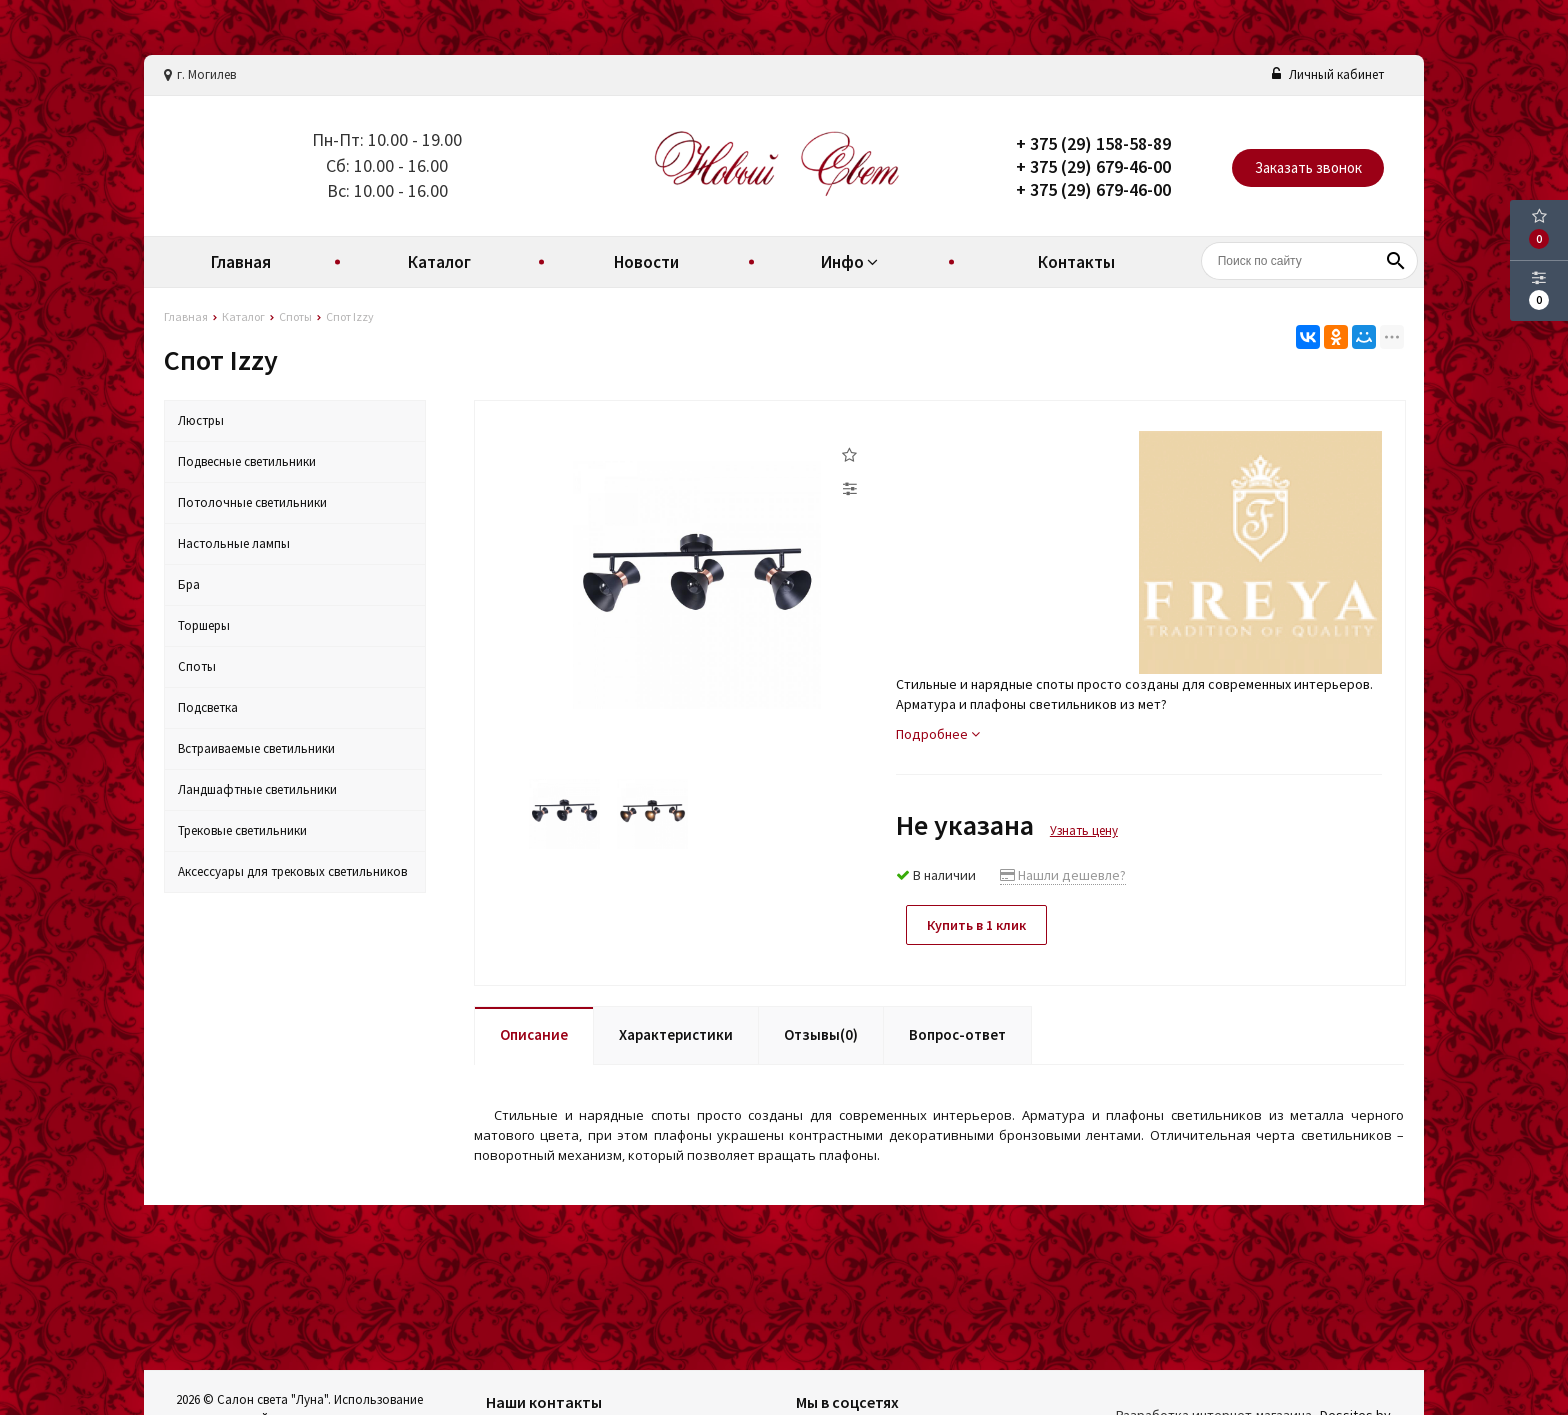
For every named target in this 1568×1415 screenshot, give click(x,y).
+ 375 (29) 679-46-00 (1093, 166)
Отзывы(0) (821, 1034)
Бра (189, 584)
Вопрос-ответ (957, 1034)
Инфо (852, 262)
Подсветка (208, 707)
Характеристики (676, 1034)
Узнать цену (1084, 830)
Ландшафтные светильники (257, 789)
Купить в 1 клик (976, 925)
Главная (241, 262)
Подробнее (938, 734)
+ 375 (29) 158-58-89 (1093, 143)
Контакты (1076, 262)
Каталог (439, 262)
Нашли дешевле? (1063, 875)
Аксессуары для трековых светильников (292, 871)
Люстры (201, 420)
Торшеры (204, 625)
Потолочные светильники (252, 502)
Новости (646, 262)
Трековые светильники (242, 830)
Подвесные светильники (247, 461)
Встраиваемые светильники (256, 748)
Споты (197, 666)
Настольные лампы (234, 543)
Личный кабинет (1328, 74)
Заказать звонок (1308, 167)
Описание (534, 1034)
